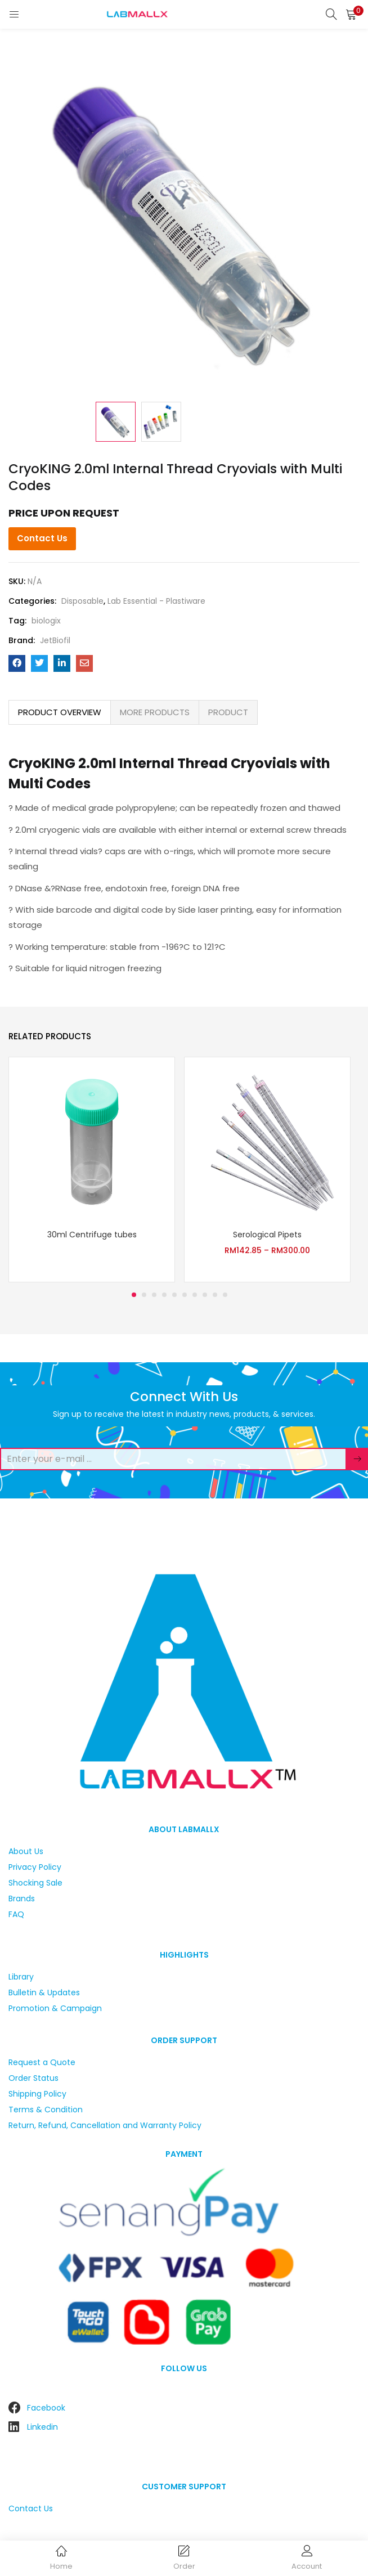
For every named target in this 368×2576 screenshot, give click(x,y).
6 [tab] (184, 1295)
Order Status (33, 2078)
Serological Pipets (267, 1234)
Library (21, 1976)
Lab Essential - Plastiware (156, 601)
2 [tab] (144, 1295)
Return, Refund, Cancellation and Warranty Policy (104, 2125)
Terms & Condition (45, 2109)
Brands (21, 1898)
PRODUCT (228, 712)
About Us (25, 1851)
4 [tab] (164, 1295)
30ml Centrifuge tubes (92, 1234)
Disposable (82, 601)
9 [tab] (215, 1295)
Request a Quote (41, 2062)
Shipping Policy (37, 2093)
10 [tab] (225, 1295)
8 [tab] (205, 1295)
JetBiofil (55, 640)
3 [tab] (154, 1295)
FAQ (16, 1914)
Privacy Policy (34, 1867)
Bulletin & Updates (44, 1992)
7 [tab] (194, 1295)
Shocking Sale (35, 1882)
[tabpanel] (91, 1169)
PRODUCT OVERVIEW (59, 712)
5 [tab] (174, 1295)
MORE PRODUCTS (155, 712)
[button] (351, 14)
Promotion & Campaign (55, 2008)
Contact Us (42, 538)
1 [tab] (134, 1295)
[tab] (59, 712)
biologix (46, 620)
